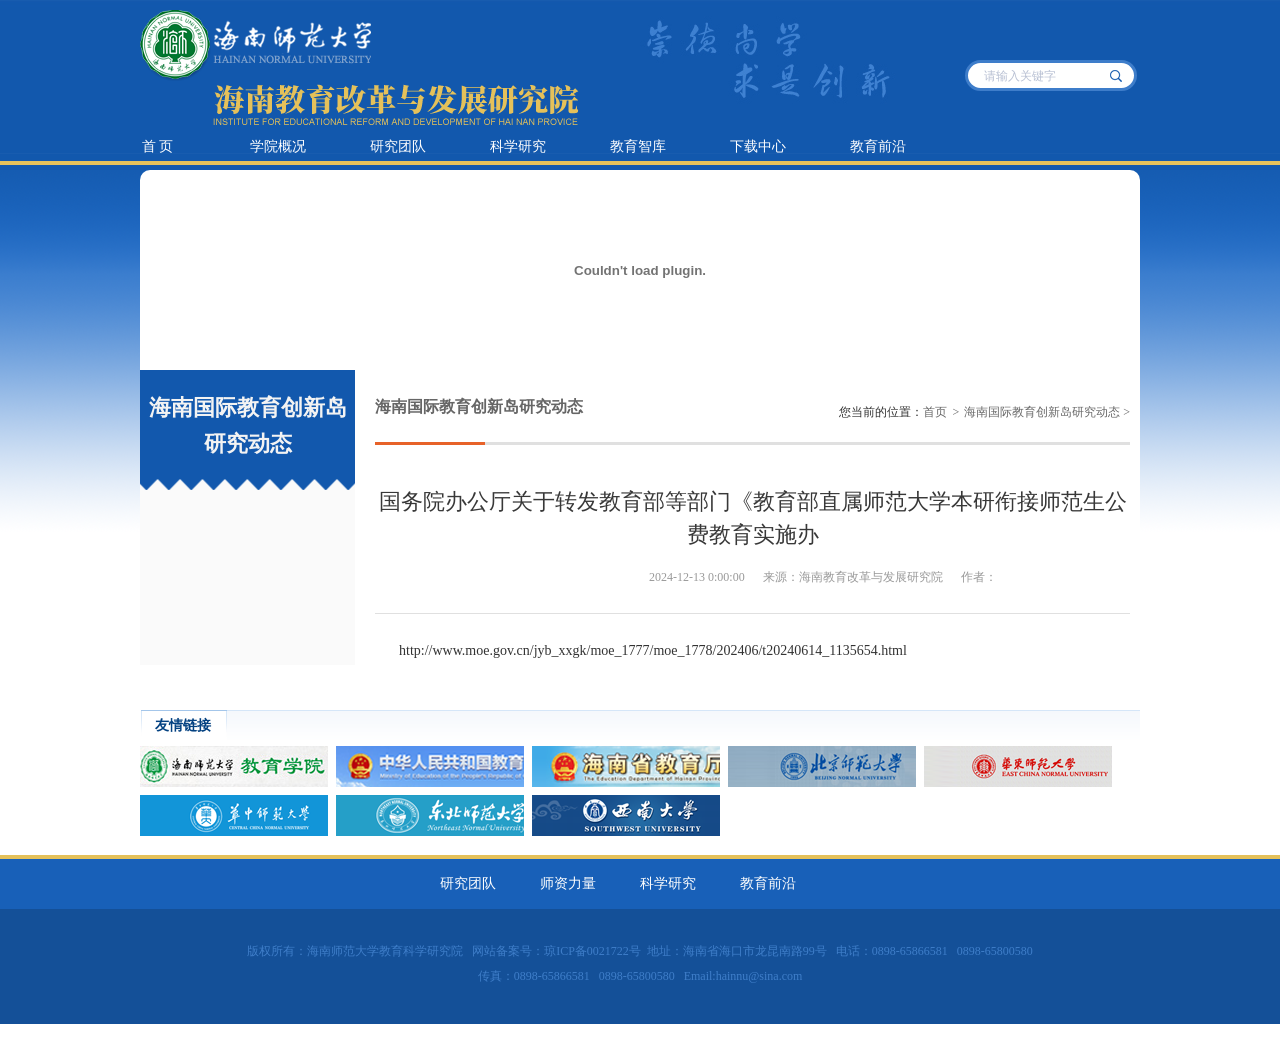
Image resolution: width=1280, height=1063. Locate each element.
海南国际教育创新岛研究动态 (1042, 412)
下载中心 (758, 146)
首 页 (158, 146)
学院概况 (278, 146)
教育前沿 (878, 146)
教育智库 (638, 146)
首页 (935, 412)
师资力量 (568, 883)
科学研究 (518, 146)
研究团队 (398, 146)
